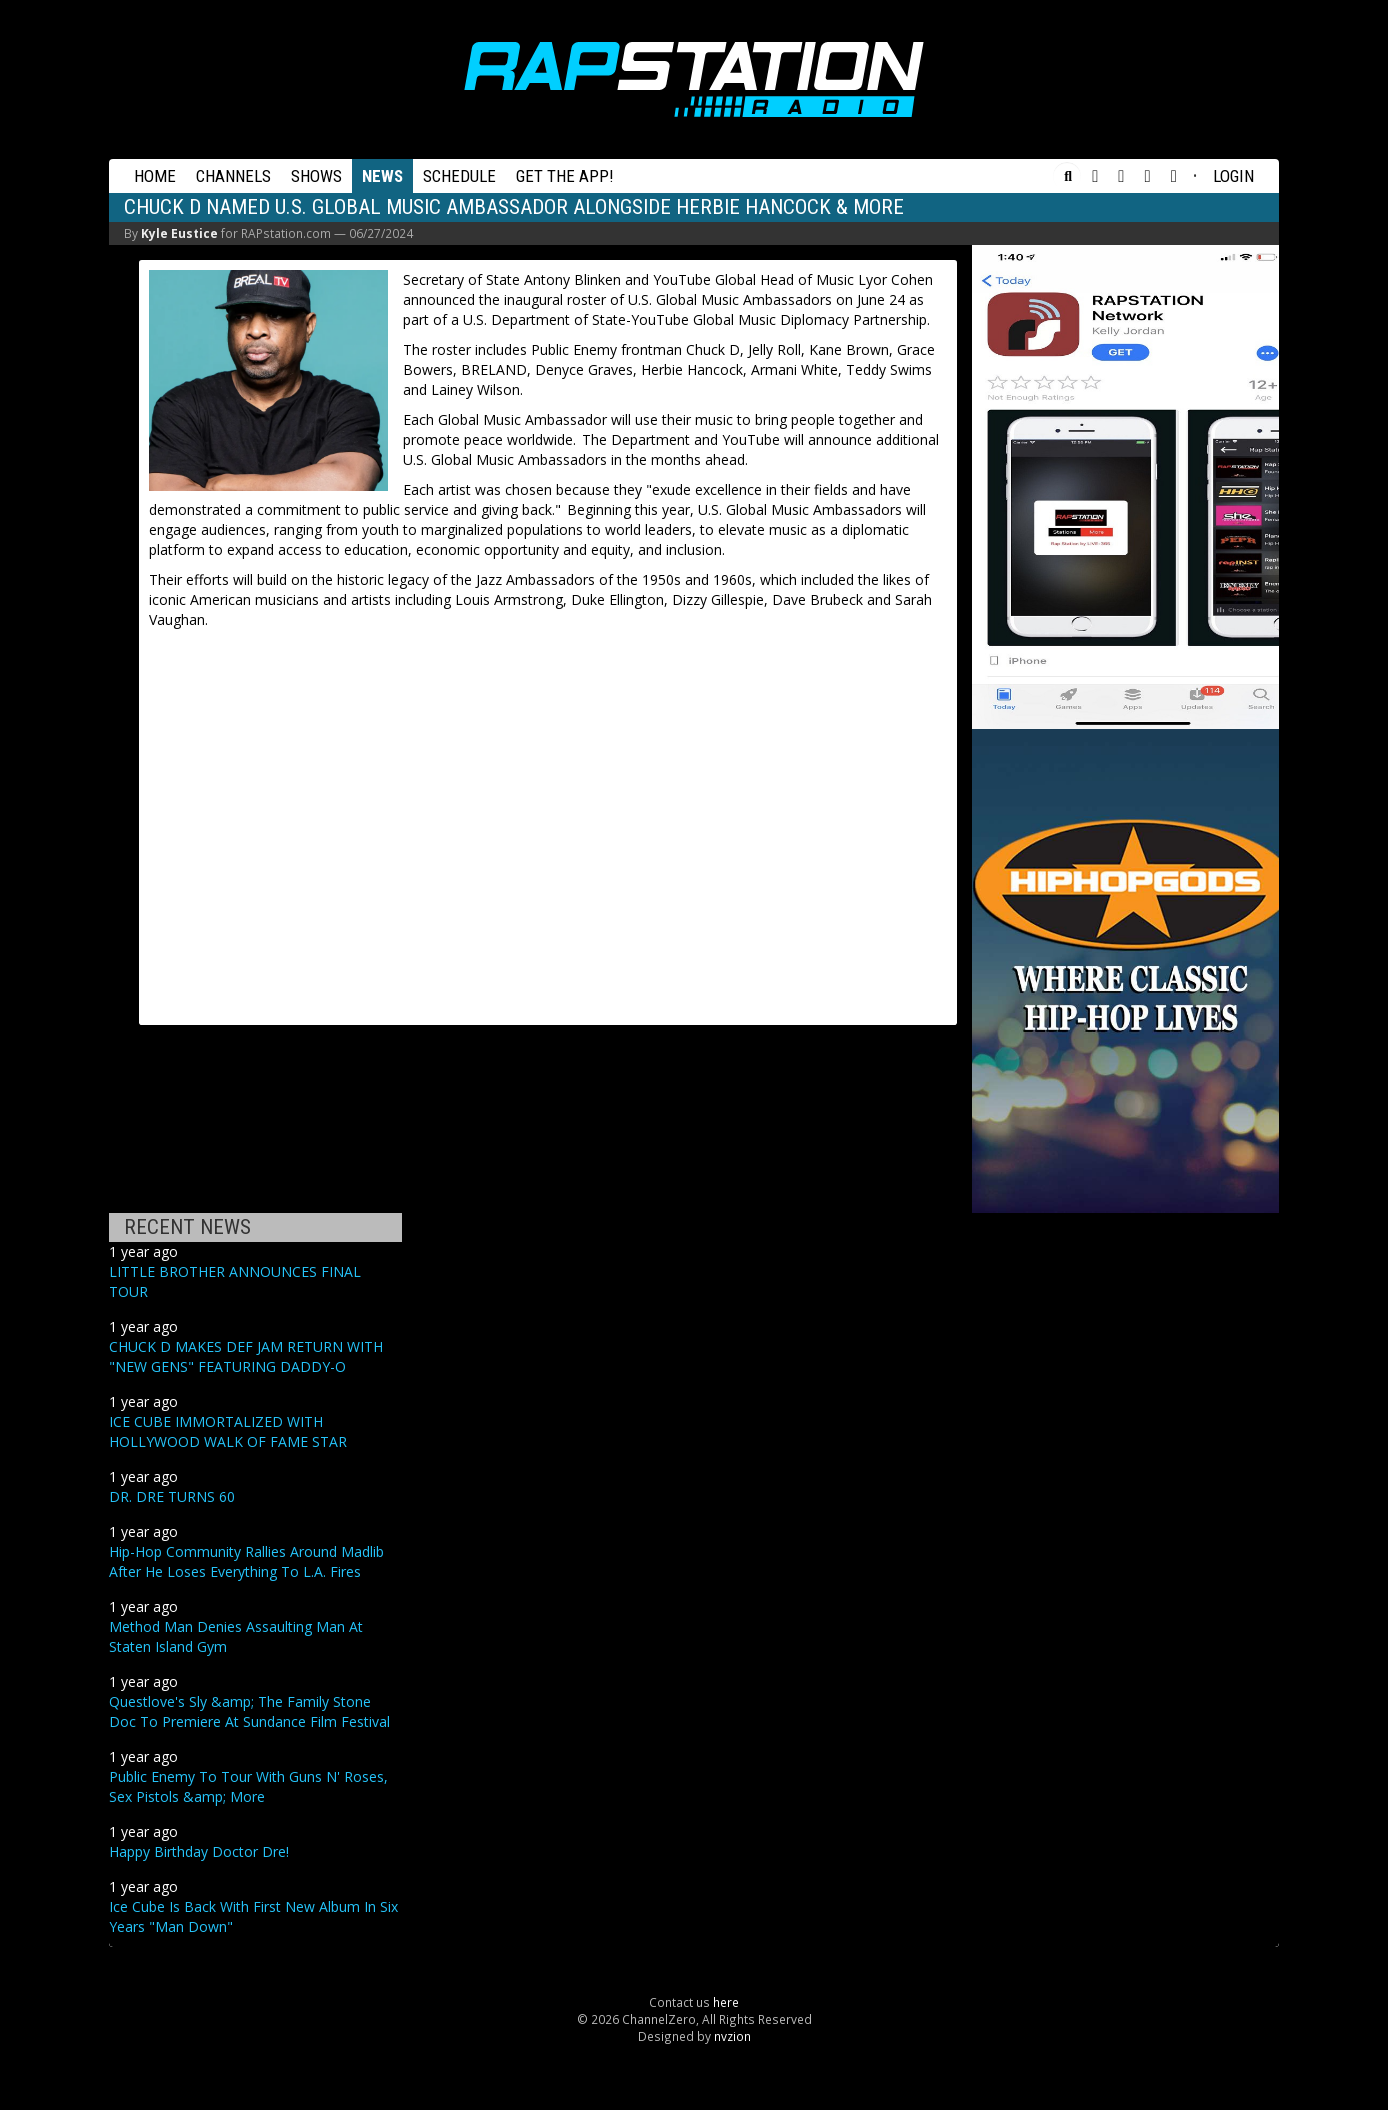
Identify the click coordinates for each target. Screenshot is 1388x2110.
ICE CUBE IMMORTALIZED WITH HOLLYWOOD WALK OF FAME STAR (228, 1431)
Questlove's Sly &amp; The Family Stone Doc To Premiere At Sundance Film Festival (249, 1711)
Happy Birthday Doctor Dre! (199, 1851)
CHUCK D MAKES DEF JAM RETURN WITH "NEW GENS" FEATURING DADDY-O (246, 1356)
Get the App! (565, 176)
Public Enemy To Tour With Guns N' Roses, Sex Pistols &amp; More (248, 1786)
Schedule (459, 176)
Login (1233, 176)
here (726, 2002)
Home (155, 176)
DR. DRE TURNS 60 (172, 1496)
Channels (233, 176)
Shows (316, 176)
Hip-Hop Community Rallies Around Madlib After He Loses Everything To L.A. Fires (246, 1561)
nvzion (732, 2036)
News (382, 176)
